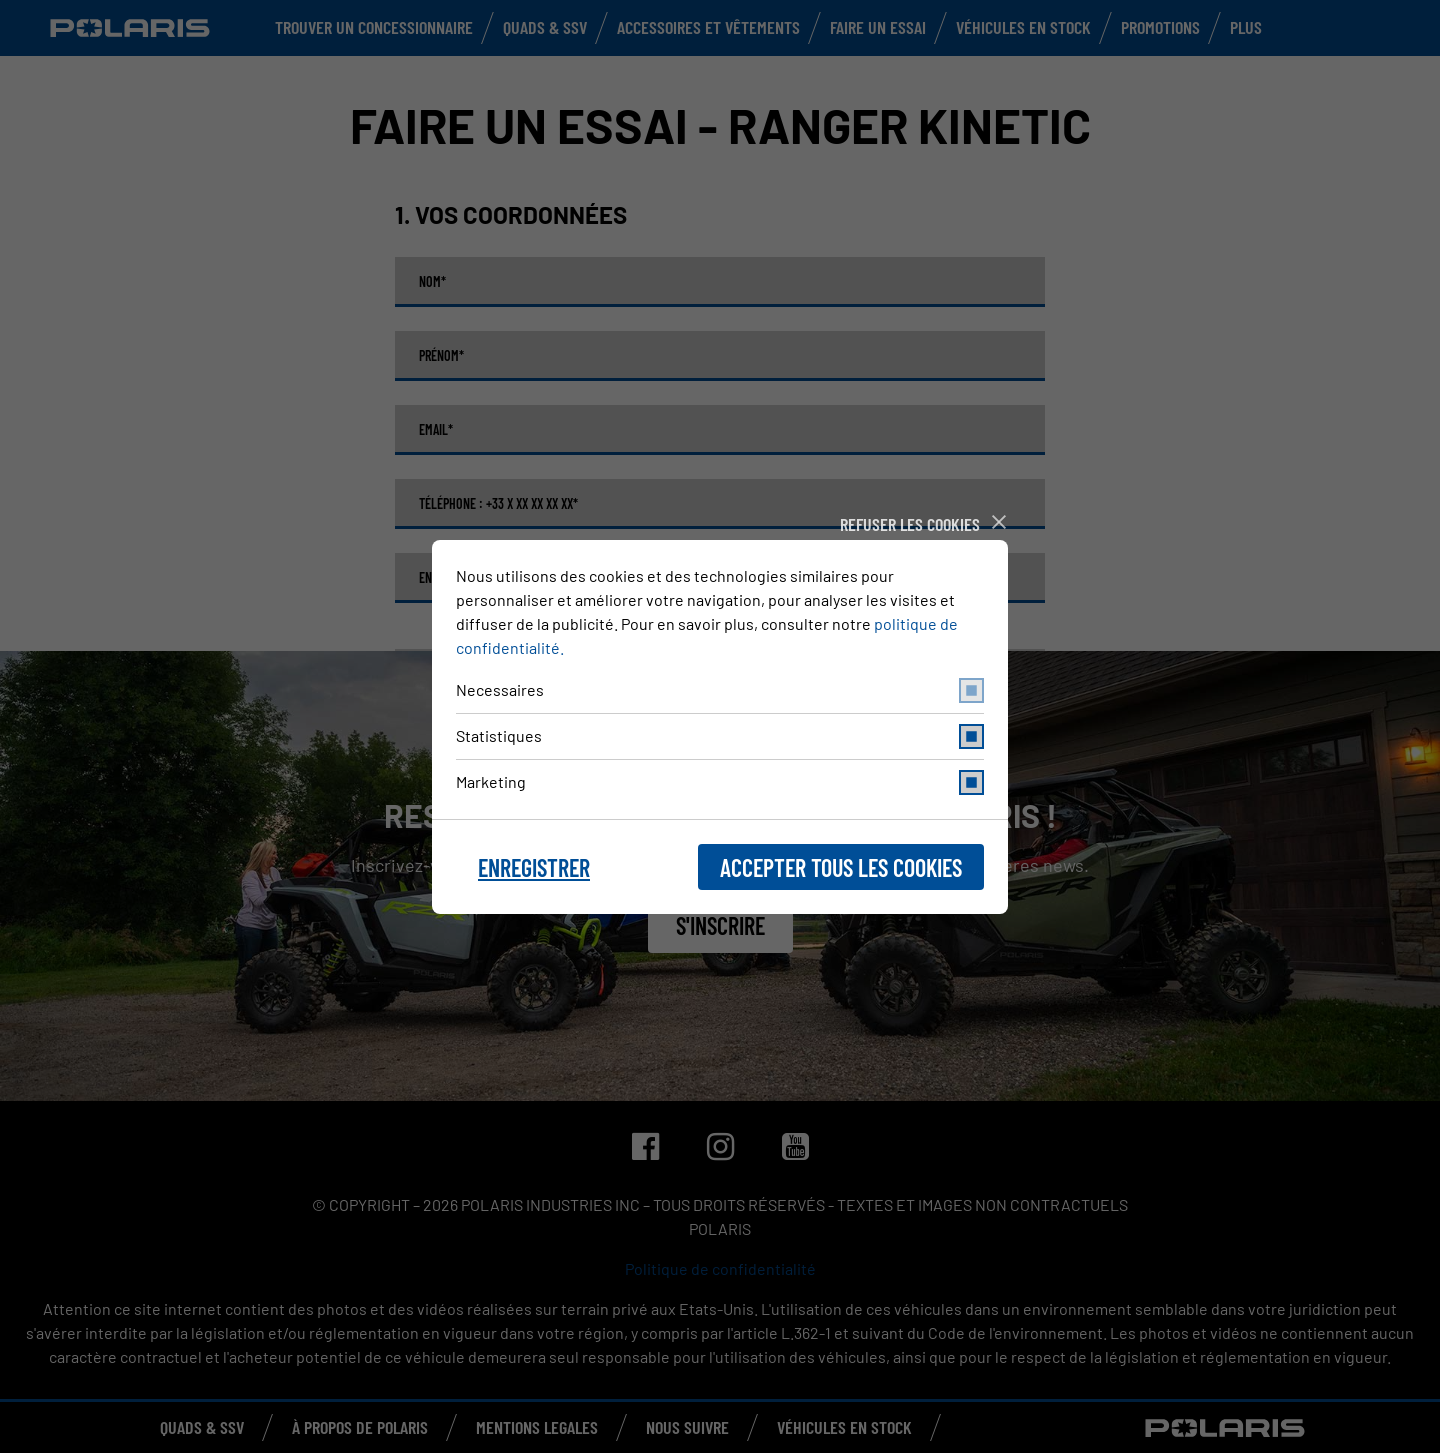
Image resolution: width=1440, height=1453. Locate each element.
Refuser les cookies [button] (910, 524)
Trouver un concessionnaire (374, 27)
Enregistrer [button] (534, 867)
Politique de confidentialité (720, 1268)
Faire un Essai (878, 27)
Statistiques (720, 736)
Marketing (720, 782)
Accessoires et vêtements (708, 27)
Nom (432, 282)
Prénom (441, 356)
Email (436, 430)
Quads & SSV (545, 27)
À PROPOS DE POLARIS (360, 1427)
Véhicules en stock (1023, 27)
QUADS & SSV (202, 1427)
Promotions (1160, 27)
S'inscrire (720, 925)
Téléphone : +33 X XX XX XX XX (498, 504)
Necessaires (720, 690)
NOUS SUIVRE (687, 1427)
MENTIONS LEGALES (537, 1427)
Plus (1246, 27)
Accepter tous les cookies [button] (841, 867)
